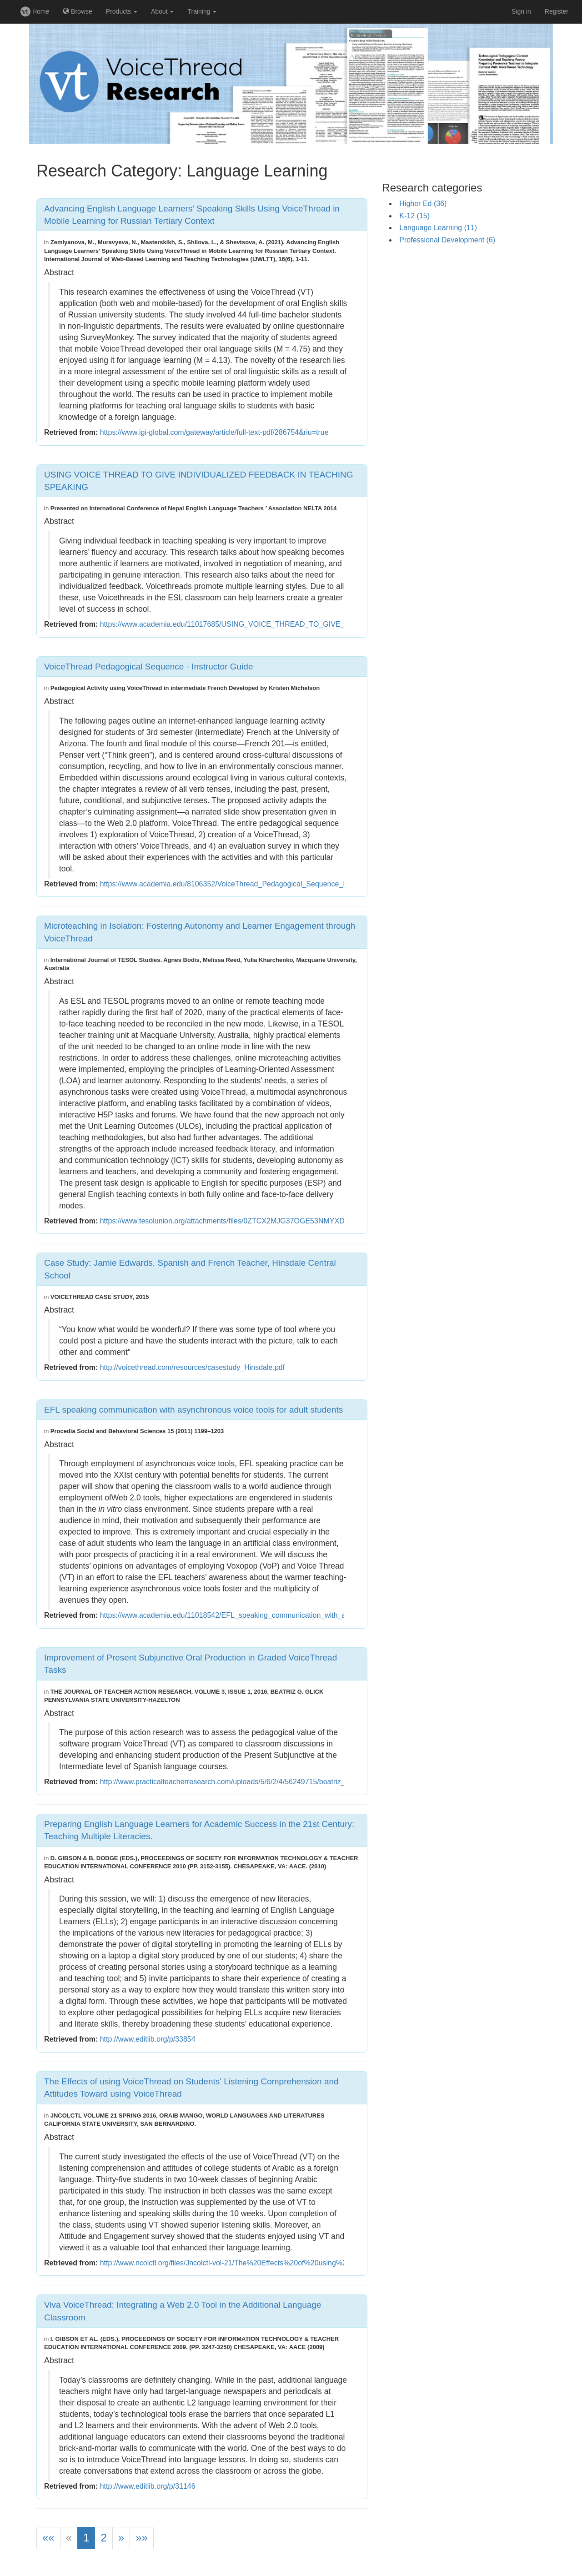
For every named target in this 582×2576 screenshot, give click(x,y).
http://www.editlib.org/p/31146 (148, 2486)
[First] (48, 2538)
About (162, 11)
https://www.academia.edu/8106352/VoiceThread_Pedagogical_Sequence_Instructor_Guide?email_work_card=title (286, 884)
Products (121, 11)
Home (34, 11)
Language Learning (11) (438, 227)
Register (556, 11)
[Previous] (69, 2538)
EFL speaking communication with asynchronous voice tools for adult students (193, 1409)
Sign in (521, 11)
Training (201, 11)
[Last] (142, 2538)
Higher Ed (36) (423, 203)
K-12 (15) (414, 216)
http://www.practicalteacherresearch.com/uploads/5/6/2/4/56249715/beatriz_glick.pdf (236, 1782)
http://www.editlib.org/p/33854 (148, 2039)
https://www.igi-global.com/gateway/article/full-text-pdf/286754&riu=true (214, 432)
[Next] (121, 2538)
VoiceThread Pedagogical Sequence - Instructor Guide (148, 666)
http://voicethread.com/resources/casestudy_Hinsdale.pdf (192, 1367)
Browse (77, 11)
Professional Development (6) (447, 240)
